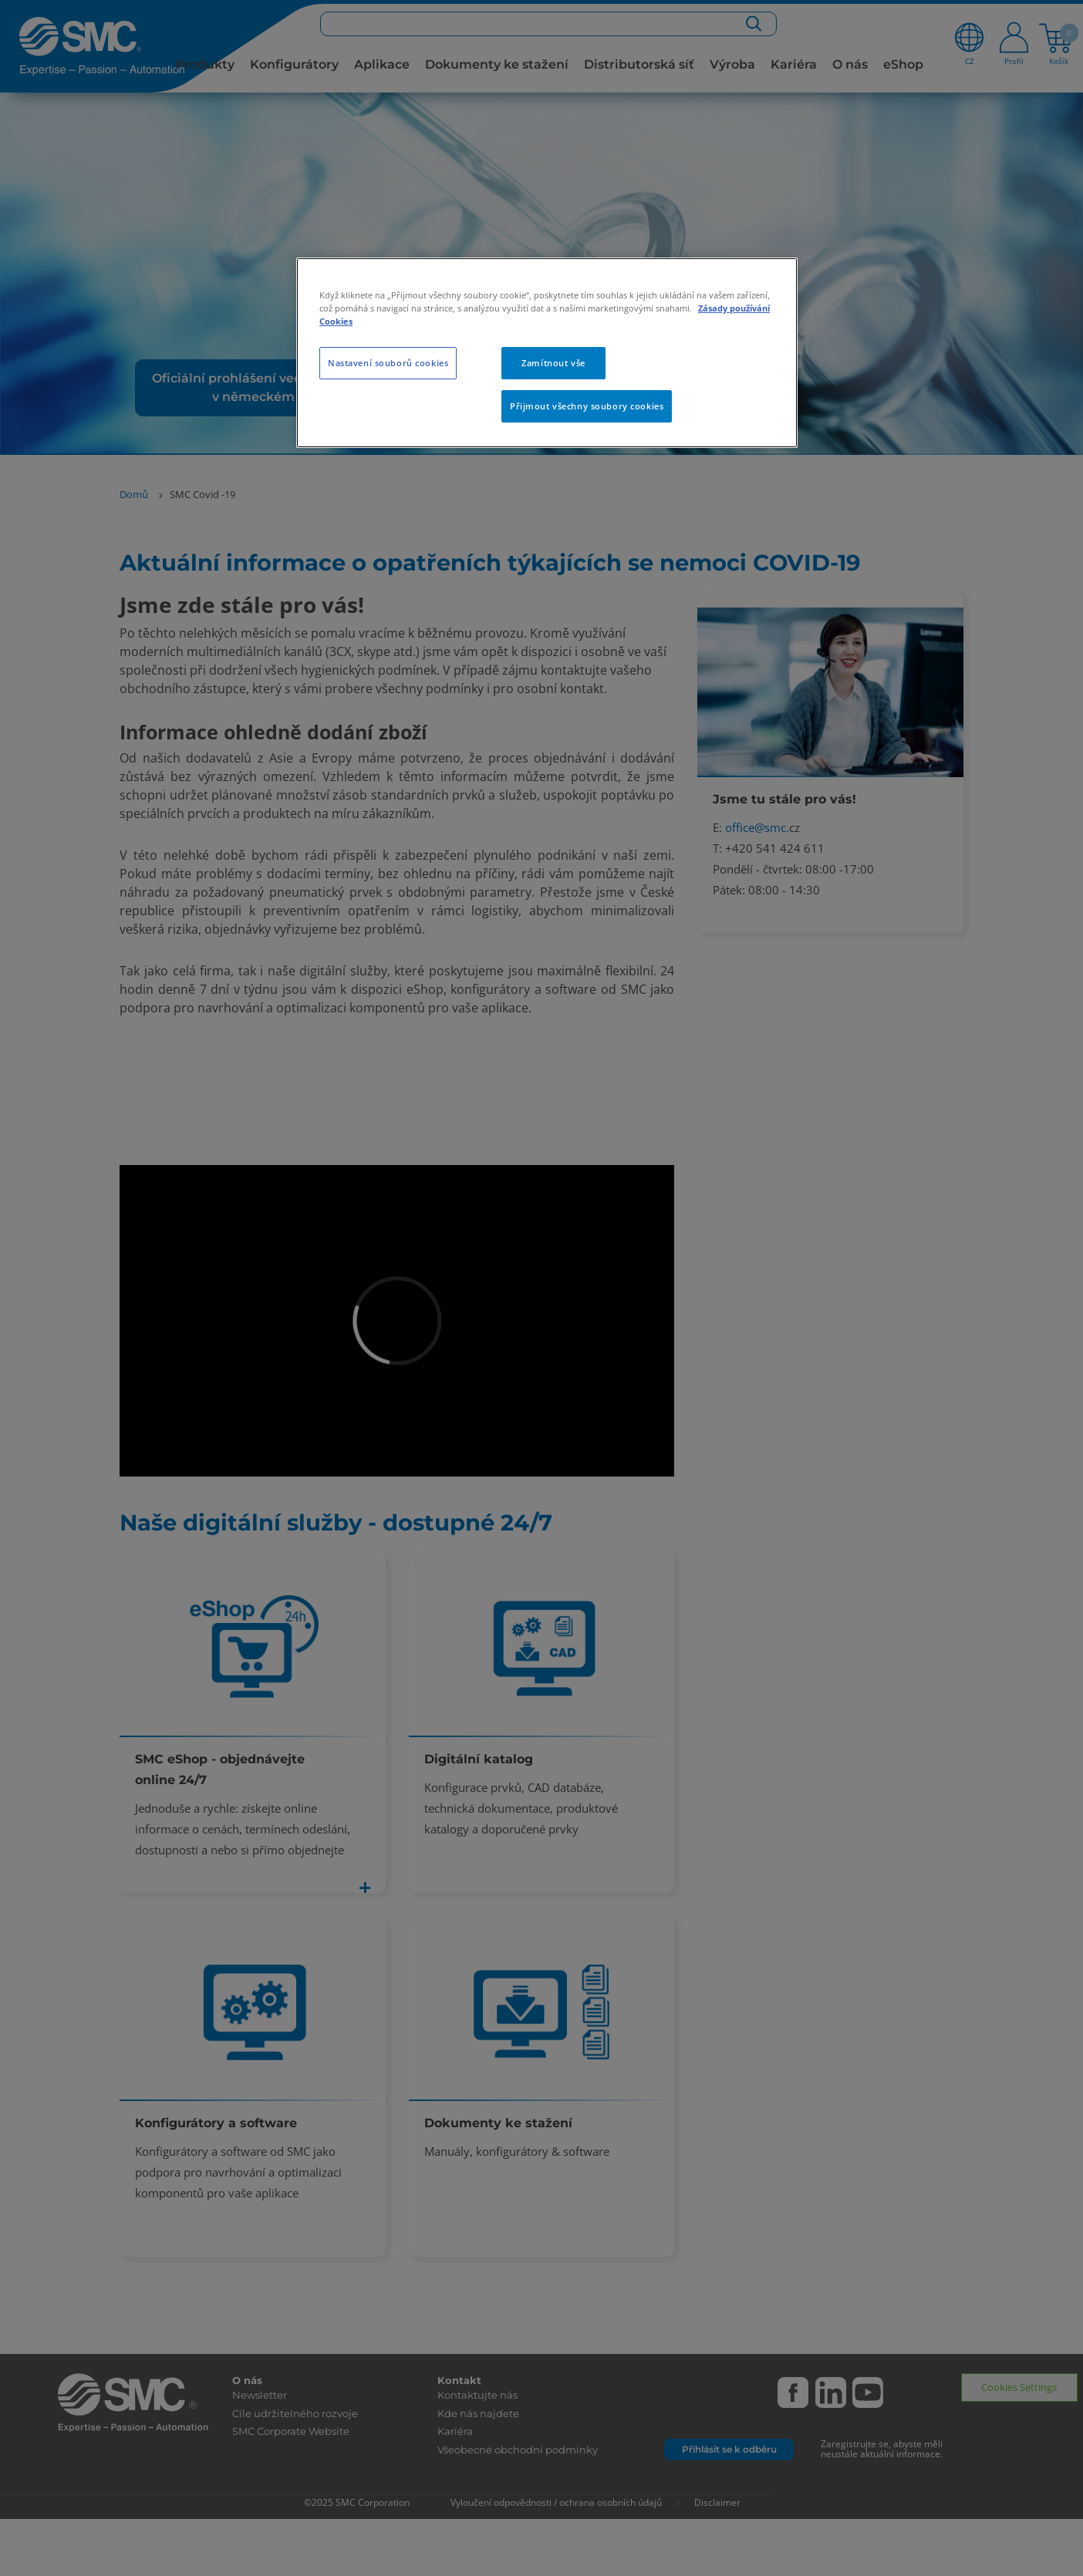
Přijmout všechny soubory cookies (586, 406)
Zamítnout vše (553, 363)
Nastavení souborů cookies (388, 363)
